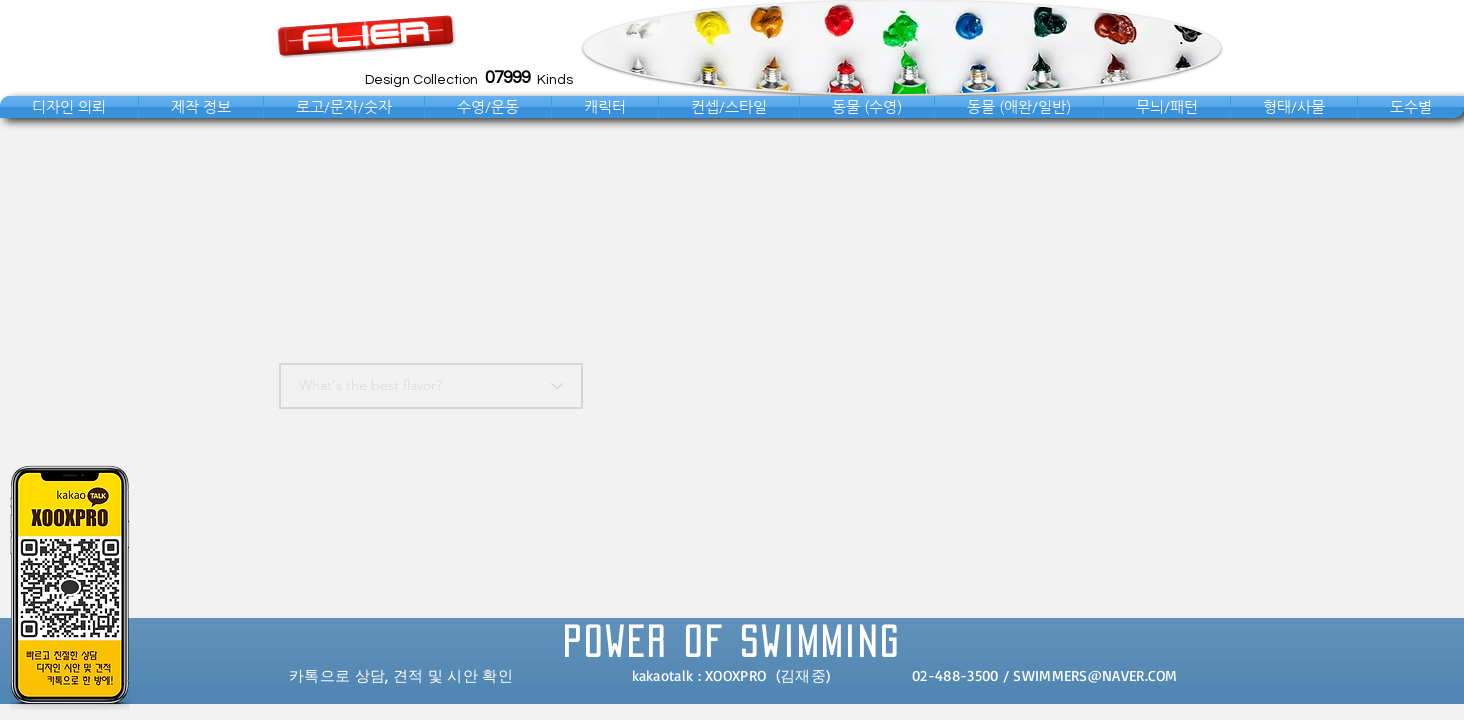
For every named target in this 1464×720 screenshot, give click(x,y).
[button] (69, 107)
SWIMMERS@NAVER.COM (1095, 675)
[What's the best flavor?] (431, 386)
